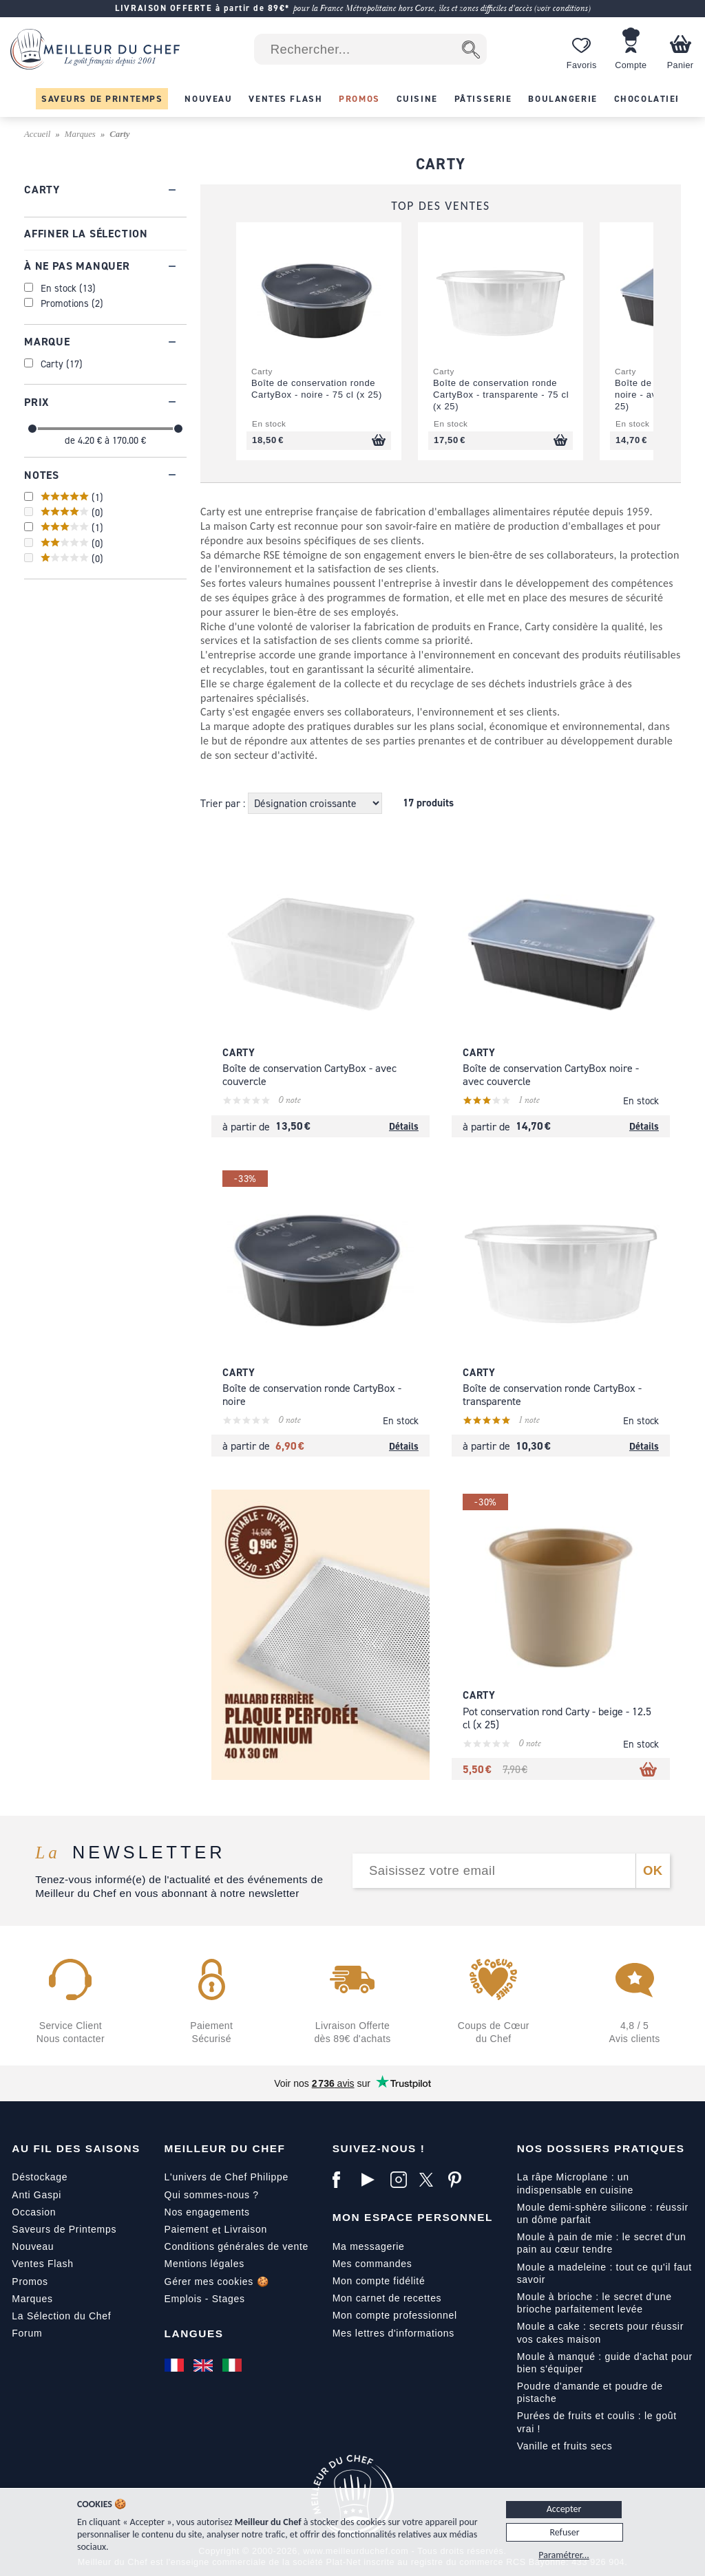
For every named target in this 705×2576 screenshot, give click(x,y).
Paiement (187, 2229)
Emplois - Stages (205, 2298)
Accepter (564, 2509)
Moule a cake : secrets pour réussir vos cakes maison (600, 2332)
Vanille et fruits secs (565, 2445)
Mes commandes (372, 2263)
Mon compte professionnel (395, 2315)
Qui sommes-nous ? (212, 2194)
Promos (30, 2281)
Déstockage (39, 2176)
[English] (204, 2365)
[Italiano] (233, 2365)
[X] (430, 2180)
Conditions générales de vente (236, 2246)
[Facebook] (344, 2180)
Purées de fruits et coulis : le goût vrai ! (597, 2422)
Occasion (34, 2212)
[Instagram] (401, 2180)
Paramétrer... (563, 2555)
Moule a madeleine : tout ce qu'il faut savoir (604, 2273)
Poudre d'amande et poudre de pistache (590, 2392)
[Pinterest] (459, 2180)
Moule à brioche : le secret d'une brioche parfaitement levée (594, 2303)
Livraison (245, 2229)
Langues (194, 2333)
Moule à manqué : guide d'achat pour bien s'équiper (605, 2362)
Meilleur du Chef (225, 2148)
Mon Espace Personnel (413, 2217)
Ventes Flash (42, 2263)
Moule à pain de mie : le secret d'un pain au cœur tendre (601, 2243)
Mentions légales (204, 2263)
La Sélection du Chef (61, 2315)
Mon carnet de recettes (387, 2298)
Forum (27, 2333)
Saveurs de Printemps (64, 2229)
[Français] (176, 2365)
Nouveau (33, 2246)
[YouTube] (372, 2180)
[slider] (32, 428)
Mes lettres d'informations (393, 2333)
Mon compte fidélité (379, 2280)
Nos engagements (207, 2212)
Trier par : (224, 803)
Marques (80, 134)
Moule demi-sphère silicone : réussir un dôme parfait (602, 2213)
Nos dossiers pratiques (601, 2148)
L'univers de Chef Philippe (226, 2176)
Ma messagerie (369, 2246)
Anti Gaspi (36, 2194)
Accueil (37, 134)
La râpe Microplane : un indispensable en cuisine (575, 2183)
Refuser (564, 2532)
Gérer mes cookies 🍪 (217, 2281)
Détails (404, 1126)
